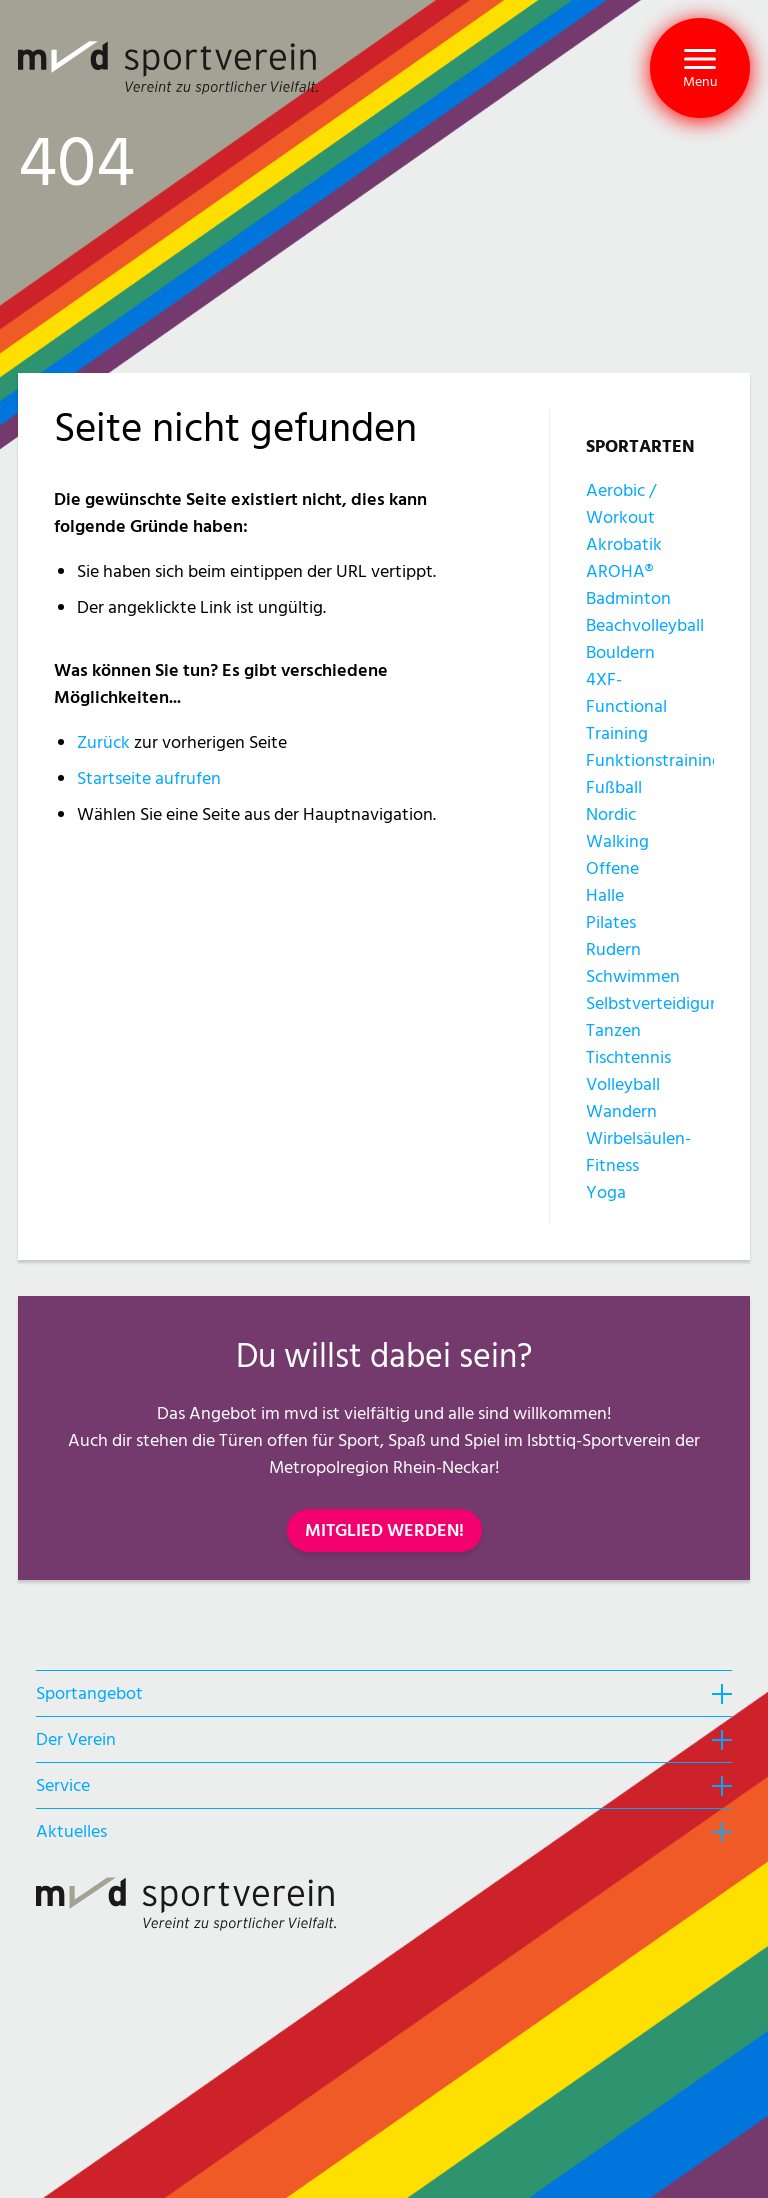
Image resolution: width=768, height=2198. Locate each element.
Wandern (621, 1111)
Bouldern (620, 652)
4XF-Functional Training (626, 706)
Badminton (628, 598)
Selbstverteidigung (658, 1003)
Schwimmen (633, 976)
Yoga (606, 1192)
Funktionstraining (654, 760)
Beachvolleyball (645, 625)
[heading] (384, 1693)
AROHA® (619, 571)
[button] (700, 68)
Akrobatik (624, 544)
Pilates (611, 922)
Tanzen (613, 1030)
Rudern (613, 949)
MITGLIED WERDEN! (384, 1530)
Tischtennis (628, 1057)
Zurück (103, 742)
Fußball (614, 787)
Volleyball (623, 1084)
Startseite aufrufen (149, 778)
